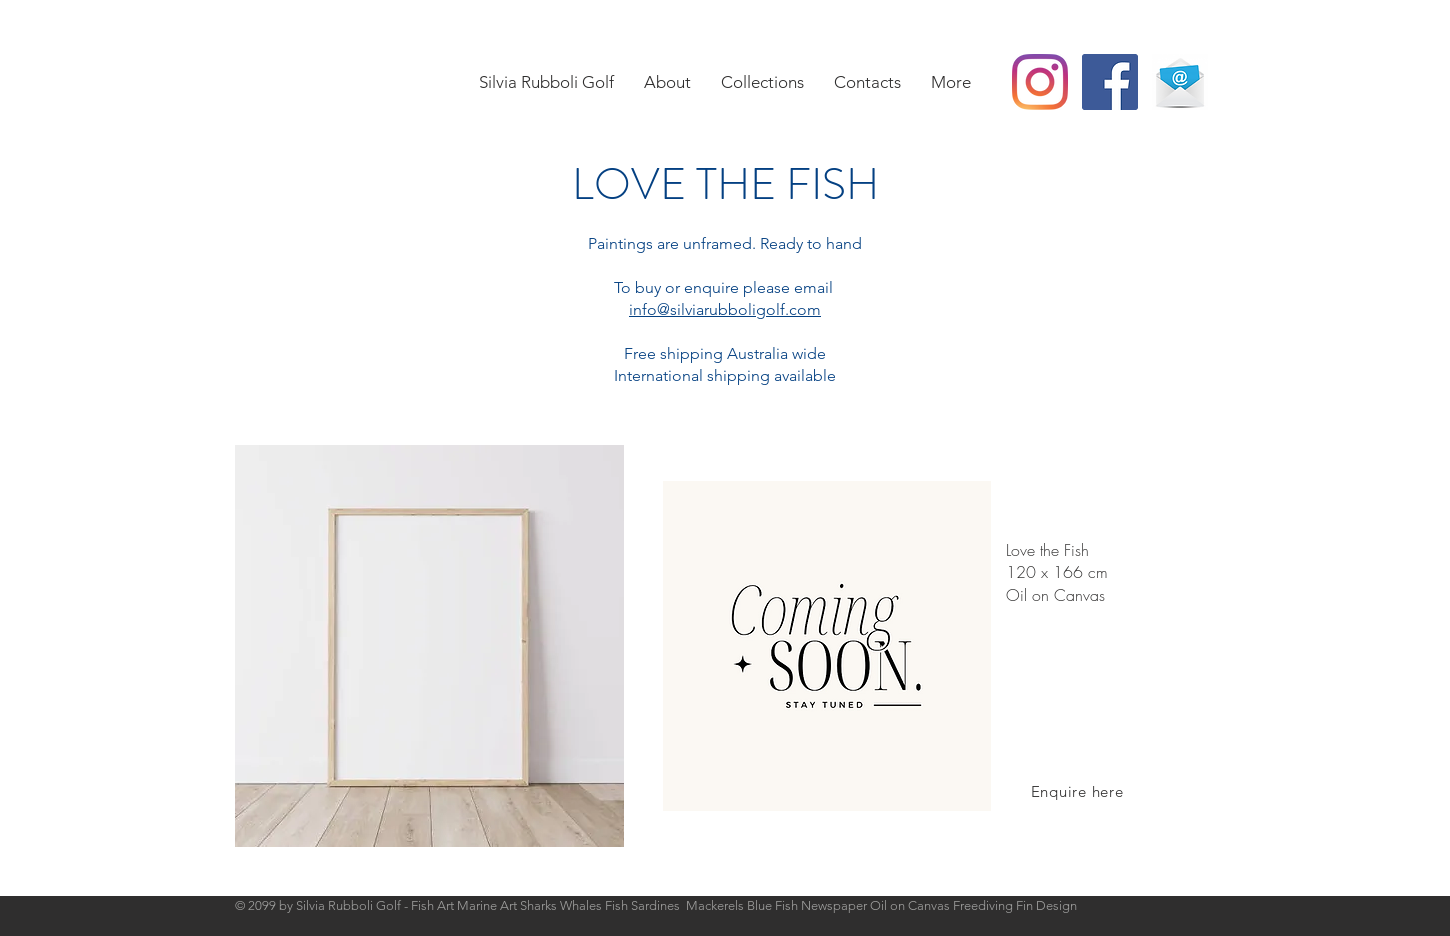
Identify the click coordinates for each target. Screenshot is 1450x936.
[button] (762, 82)
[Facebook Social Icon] (1110, 82)
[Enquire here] (1077, 791)
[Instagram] (1040, 82)
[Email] (1180, 82)
